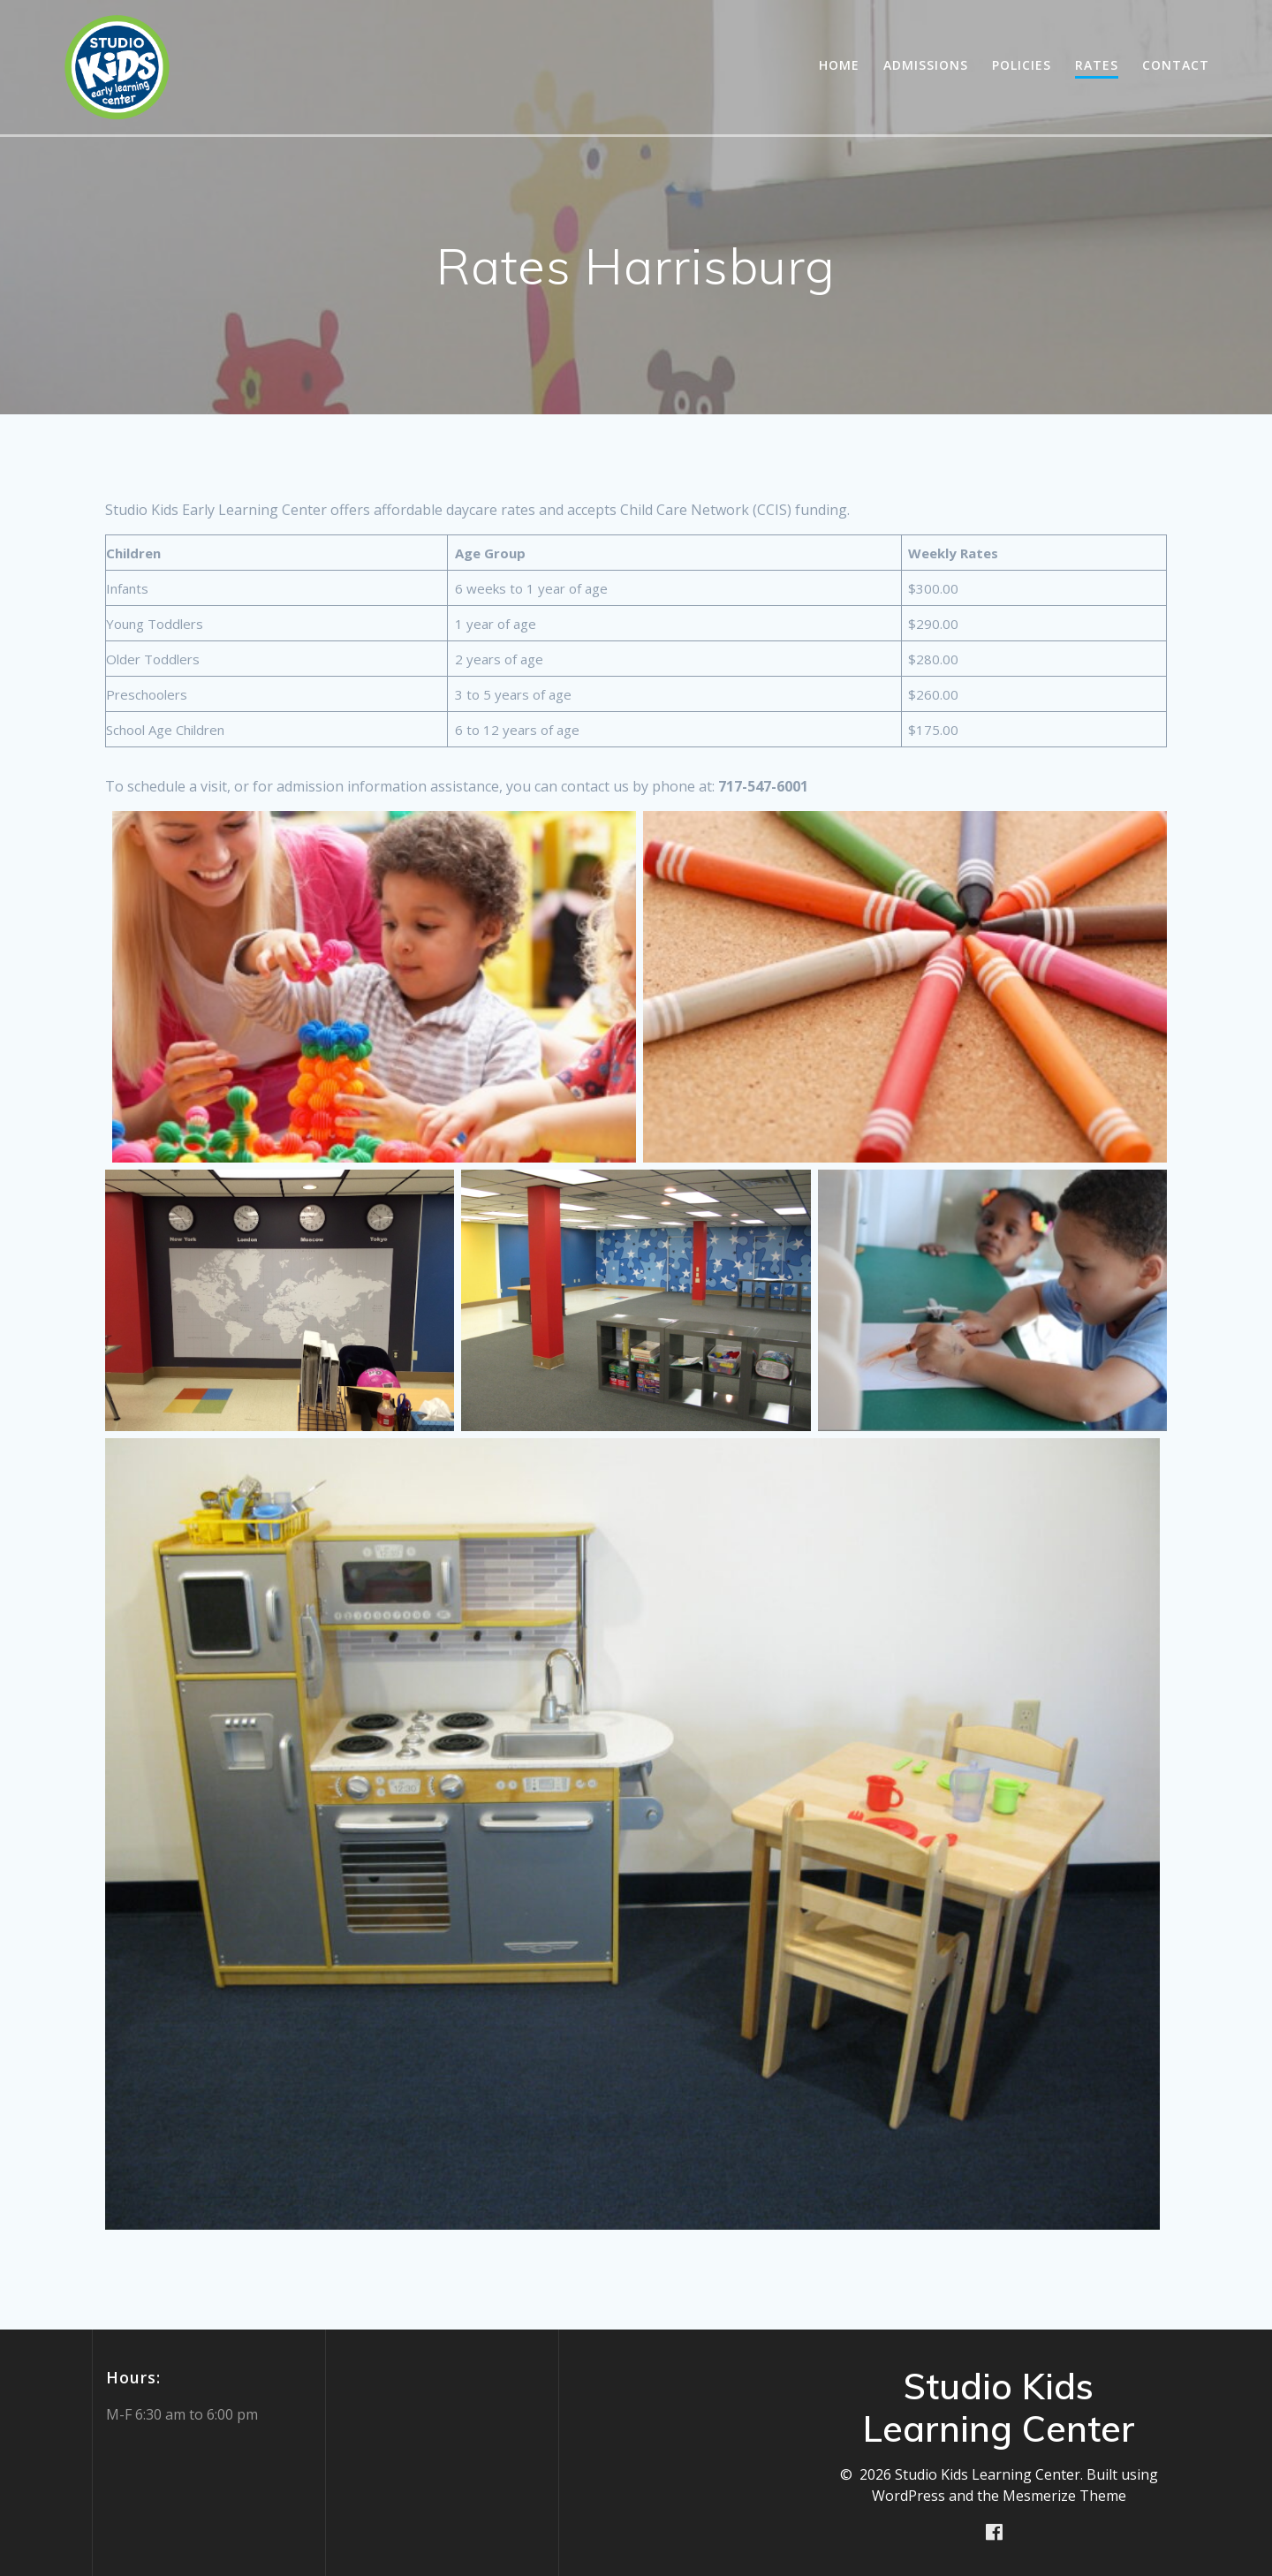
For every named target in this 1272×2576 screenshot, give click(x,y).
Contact (1175, 65)
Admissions (925, 65)
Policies (1021, 65)
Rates (1096, 65)
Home (839, 65)
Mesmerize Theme (1064, 2495)
